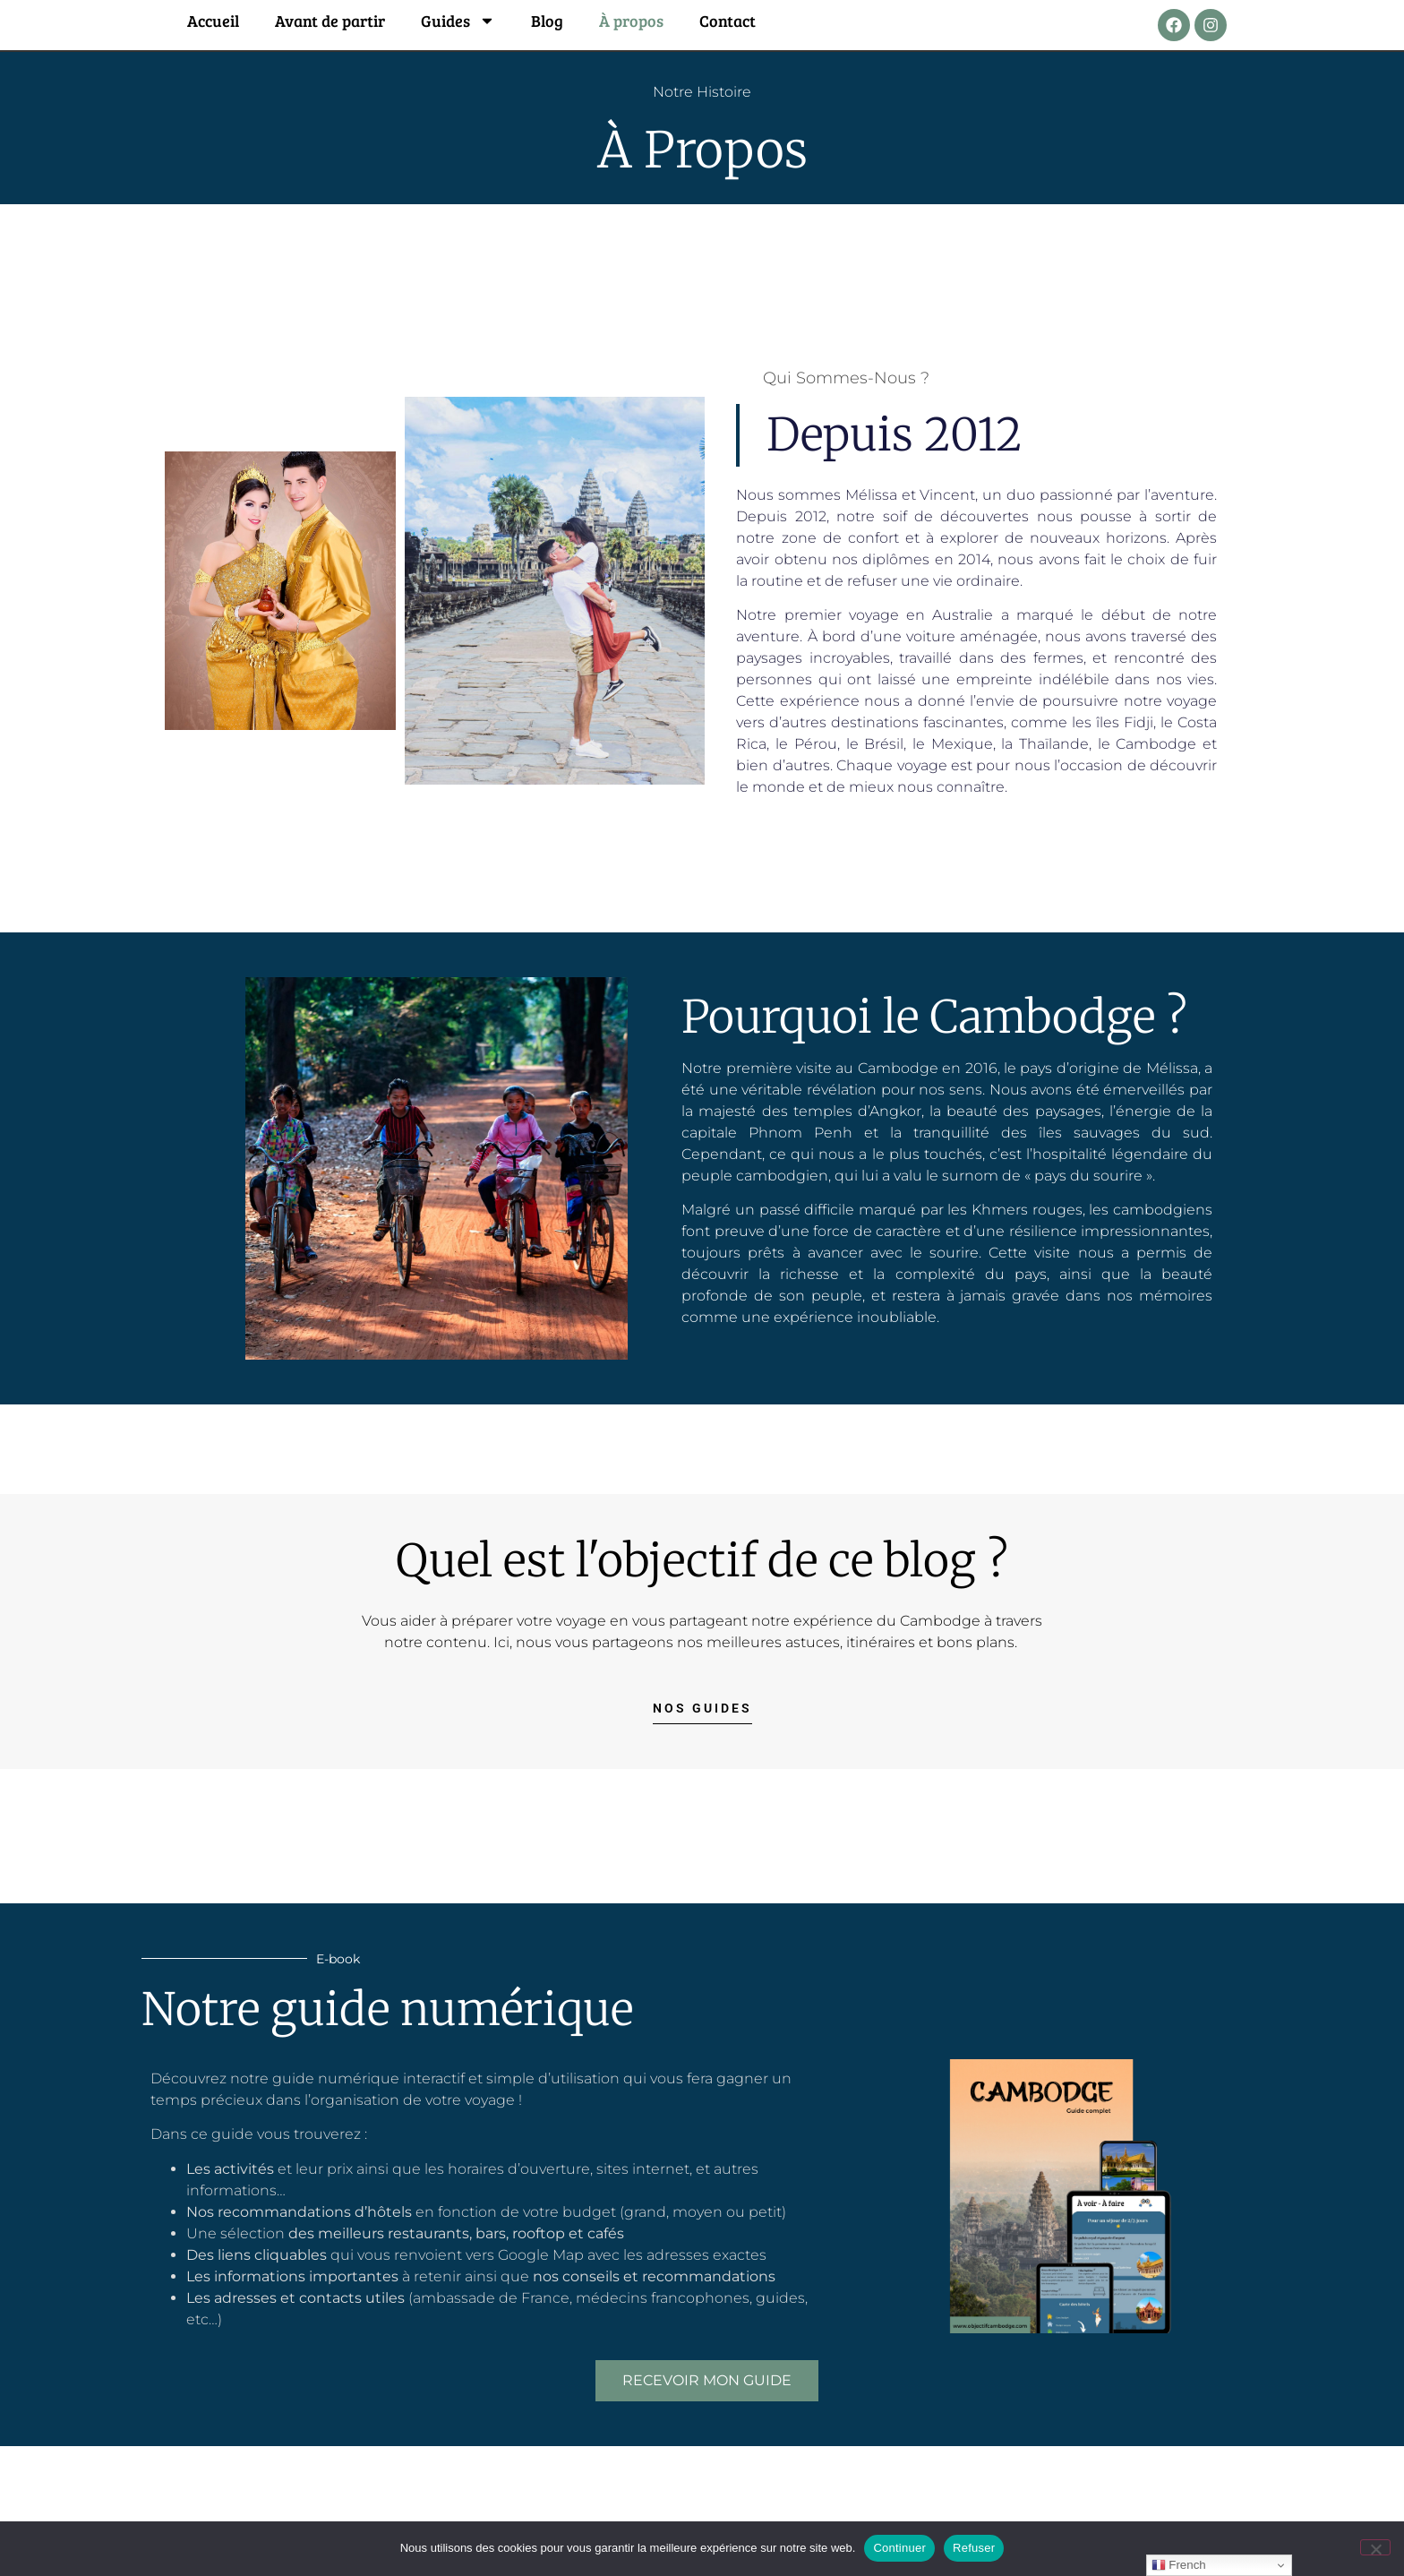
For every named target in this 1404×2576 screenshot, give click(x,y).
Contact (727, 20)
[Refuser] (1375, 2547)
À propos (631, 20)
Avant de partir (330, 20)
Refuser (974, 2548)
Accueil (213, 20)
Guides (458, 21)
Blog (547, 20)
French (1178, 2565)
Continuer (899, 2548)
